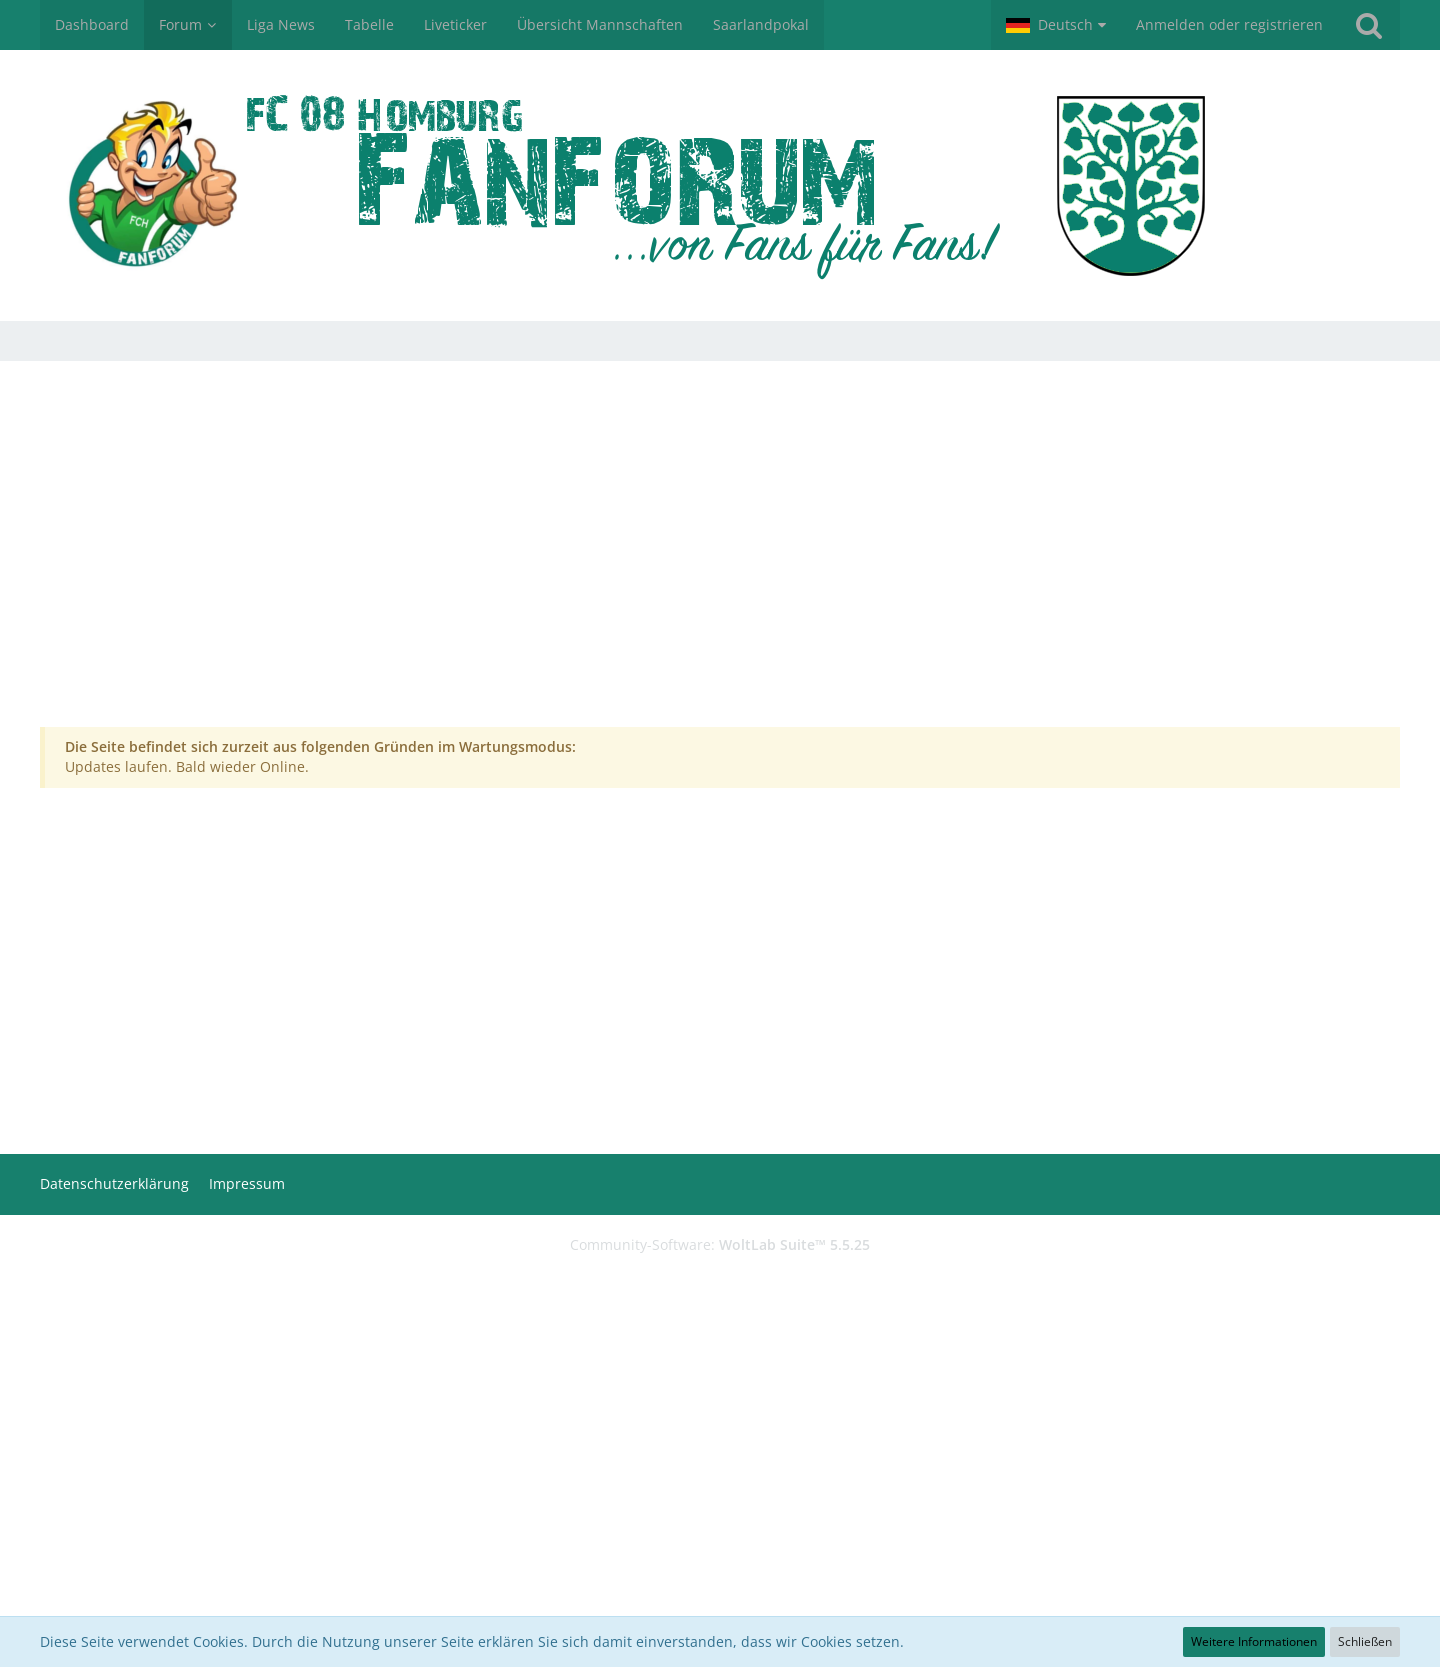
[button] (1056, 25)
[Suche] (1369, 25)
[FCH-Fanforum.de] (720, 185)
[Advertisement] (720, 561)
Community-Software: (720, 1244)
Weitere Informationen (1254, 1641)
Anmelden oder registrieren (1229, 24)
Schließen (1365, 1641)
